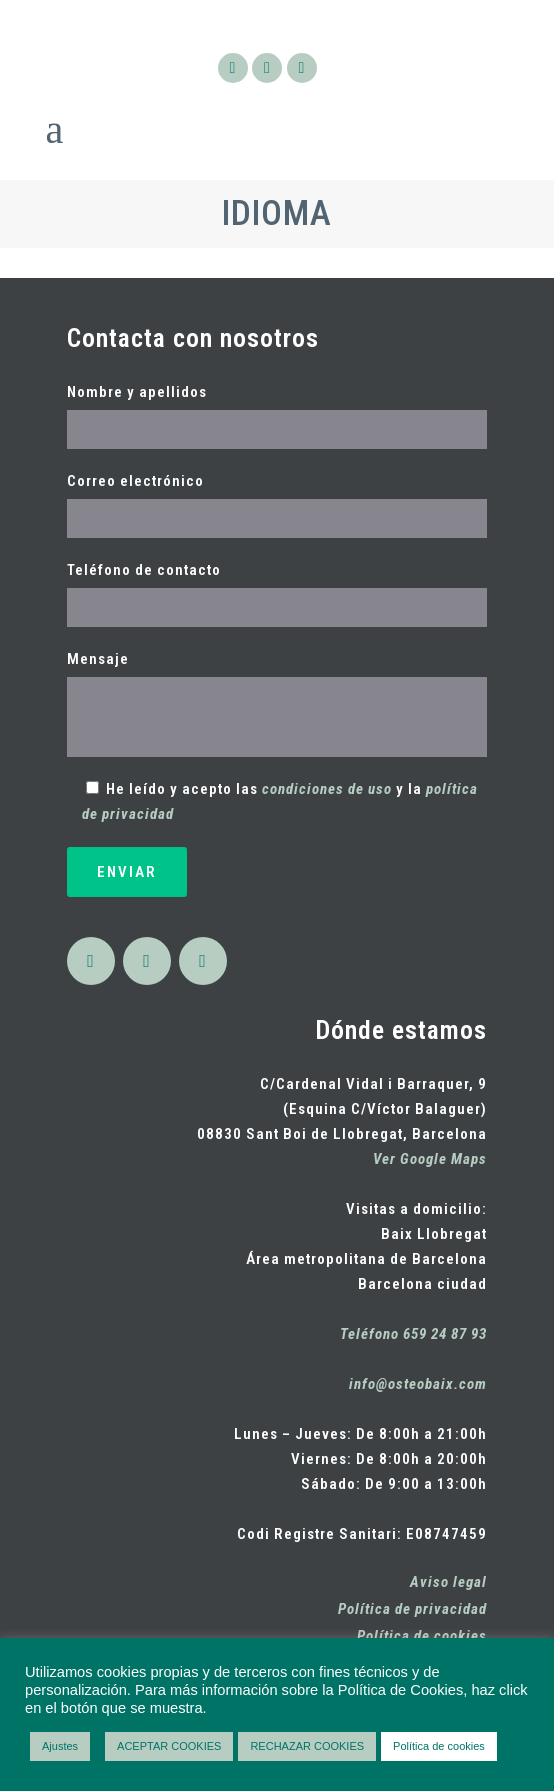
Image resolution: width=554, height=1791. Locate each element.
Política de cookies (422, 1636)
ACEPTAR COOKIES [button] (169, 1746)
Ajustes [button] (60, 1746)
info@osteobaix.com (418, 1384)
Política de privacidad (412, 1609)
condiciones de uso (327, 789)
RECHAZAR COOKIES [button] (307, 1746)
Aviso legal (448, 1582)
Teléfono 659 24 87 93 (413, 1334)
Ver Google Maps (430, 1159)
